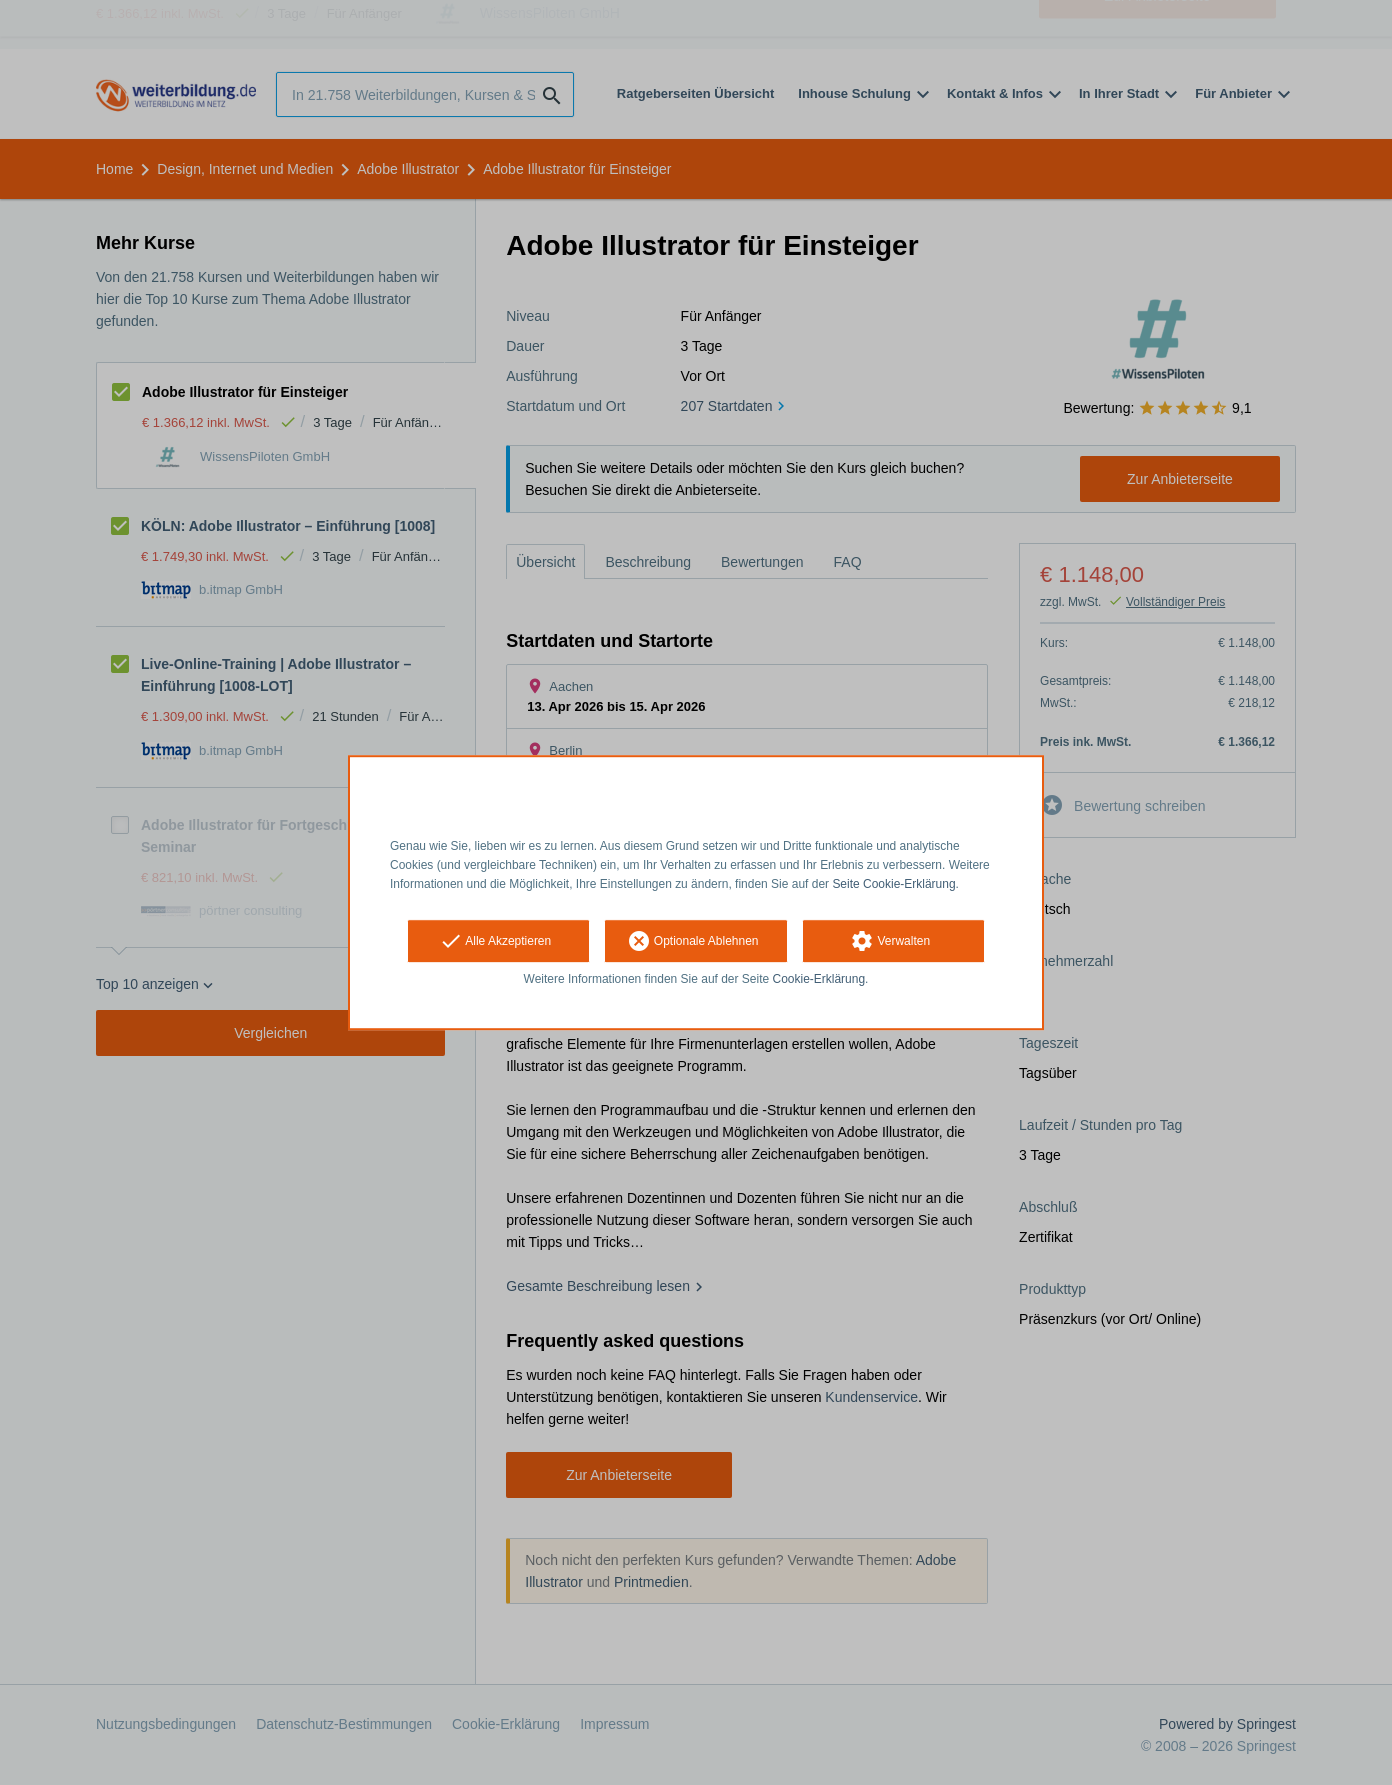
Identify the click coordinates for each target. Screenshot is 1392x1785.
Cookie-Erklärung (819, 980)
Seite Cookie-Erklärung (893, 884)
